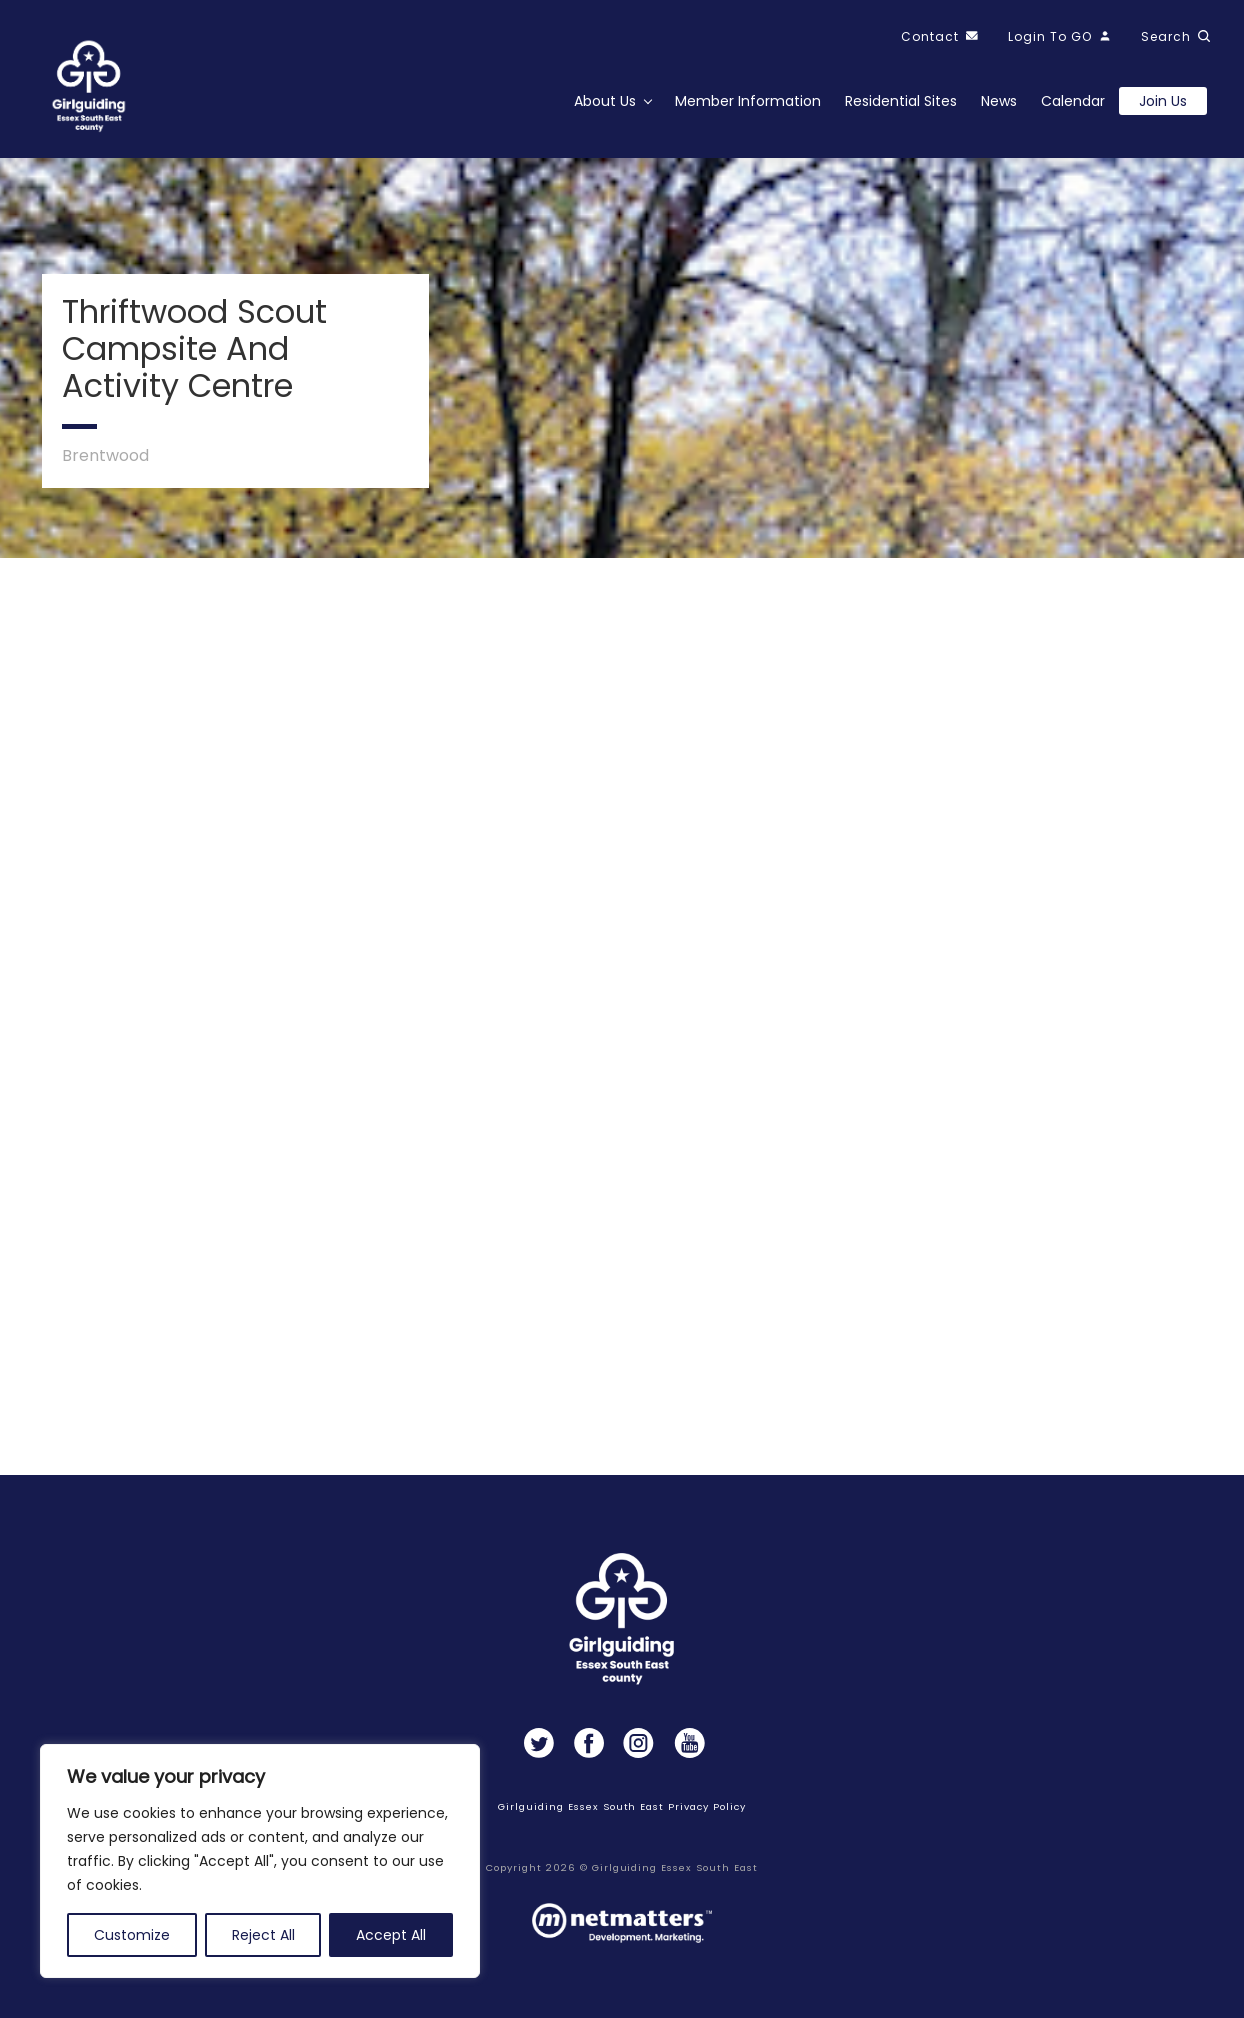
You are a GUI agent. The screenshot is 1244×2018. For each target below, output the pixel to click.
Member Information (748, 101)
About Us (605, 101)
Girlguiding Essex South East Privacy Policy (621, 1806)
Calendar (1073, 101)
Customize (132, 1935)
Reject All (263, 1935)
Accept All (391, 1935)
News (999, 101)
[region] (260, 1861)
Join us (1163, 101)
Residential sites (901, 101)
